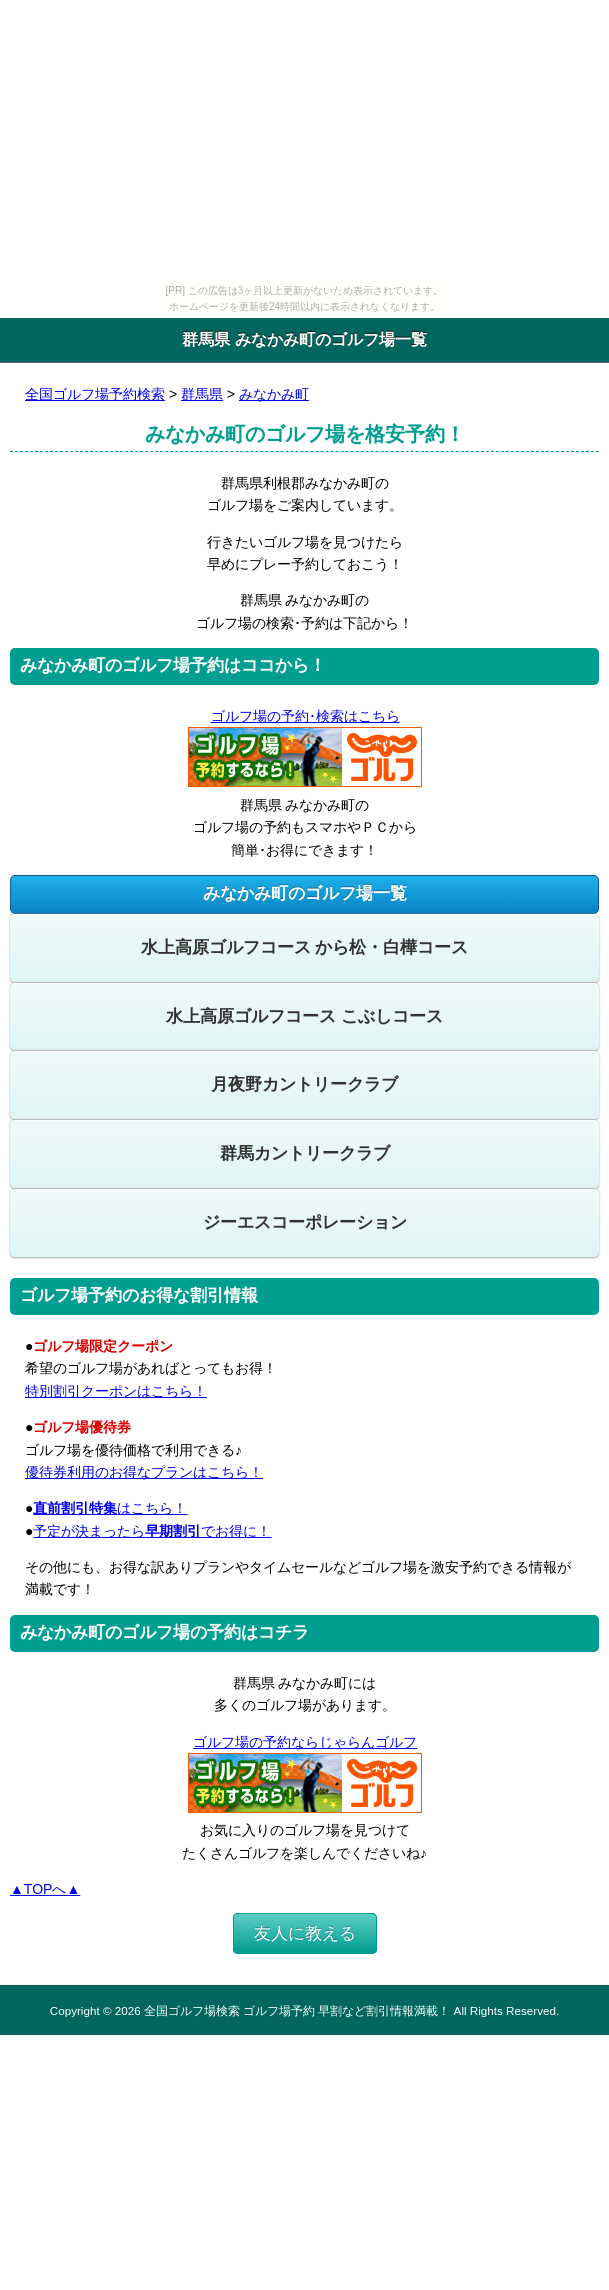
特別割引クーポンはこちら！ (116, 1391)
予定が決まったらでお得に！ (152, 1531)
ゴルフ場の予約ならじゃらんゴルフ (304, 1742)
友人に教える (305, 1933)
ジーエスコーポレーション (305, 1222)
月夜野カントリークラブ (304, 1084)
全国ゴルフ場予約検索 (95, 394)
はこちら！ (110, 1508)
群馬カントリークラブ (305, 1153)
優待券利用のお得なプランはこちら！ (144, 1472)
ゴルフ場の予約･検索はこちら (305, 716)
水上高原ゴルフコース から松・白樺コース (305, 947)
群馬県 (202, 394)
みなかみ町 (274, 394)
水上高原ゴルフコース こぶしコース (304, 1016)
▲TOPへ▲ (45, 1889)
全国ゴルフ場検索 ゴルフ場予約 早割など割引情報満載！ (297, 2010)
